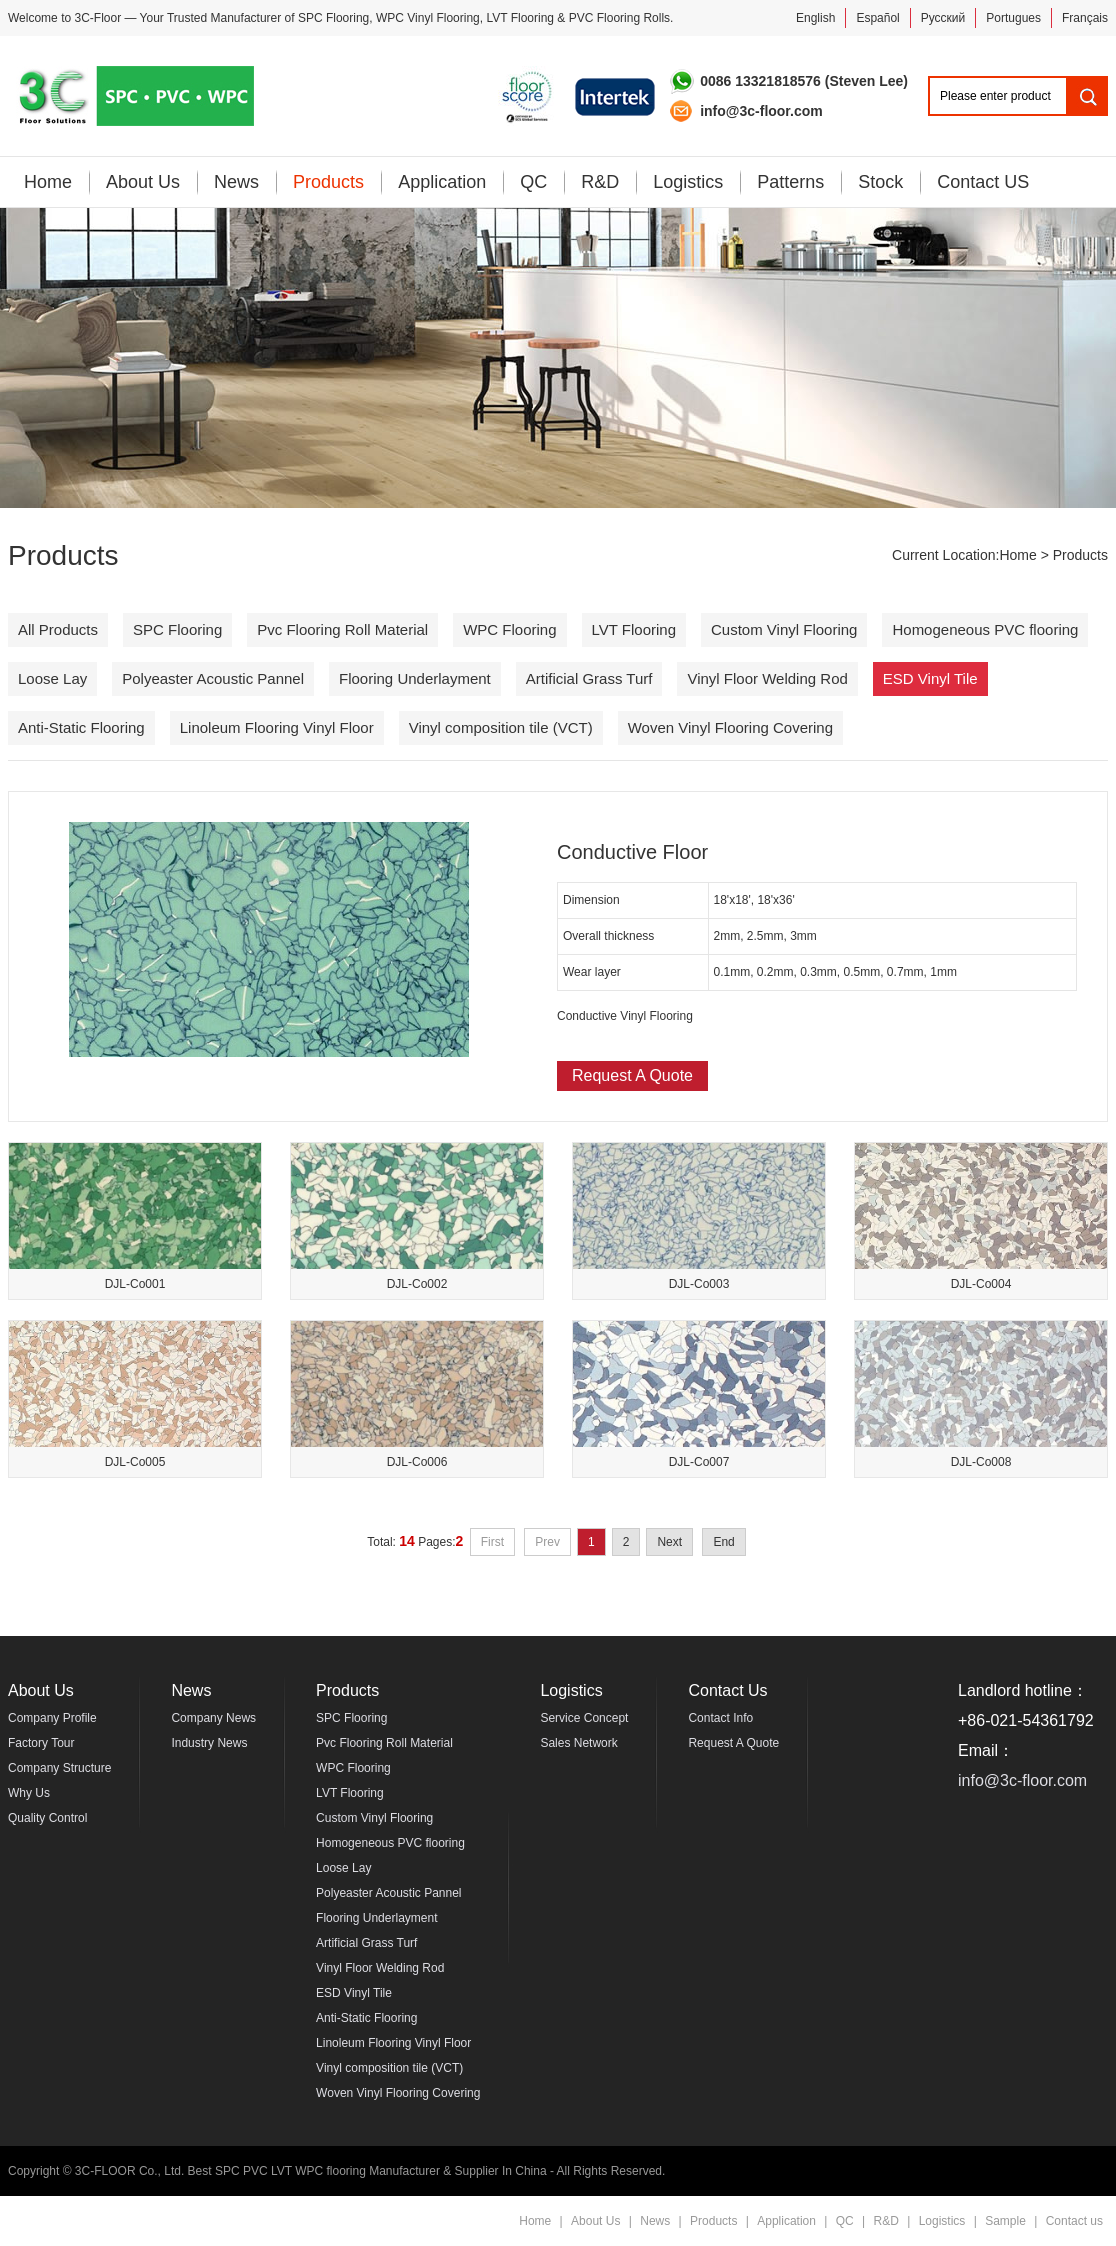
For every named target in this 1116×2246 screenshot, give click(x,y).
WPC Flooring (509, 629)
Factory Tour (41, 1743)
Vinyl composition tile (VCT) (501, 727)
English (815, 18)
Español (877, 18)
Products (328, 182)
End (723, 1542)
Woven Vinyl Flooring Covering (730, 727)
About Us (143, 182)
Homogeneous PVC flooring (985, 629)
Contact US (983, 182)
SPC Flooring (333, 18)
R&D (600, 182)
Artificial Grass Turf (589, 678)
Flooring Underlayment (415, 678)
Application (442, 182)
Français (1085, 18)
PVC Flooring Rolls (619, 18)
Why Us (29, 1793)
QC (533, 182)
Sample (1005, 2221)
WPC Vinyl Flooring (428, 18)
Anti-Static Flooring (81, 727)
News (236, 182)
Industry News (209, 1743)
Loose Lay (52, 678)
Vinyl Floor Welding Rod (767, 678)
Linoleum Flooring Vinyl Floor (277, 727)
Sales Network (578, 1743)
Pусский (943, 18)
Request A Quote (632, 1075)
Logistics (688, 182)
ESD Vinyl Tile (930, 678)
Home (48, 182)
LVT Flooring (520, 18)
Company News (213, 1718)
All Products (58, 629)
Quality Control (47, 1818)
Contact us (1074, 2221)
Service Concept (584, 1718)
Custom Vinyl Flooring (784, 629)
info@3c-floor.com (1022, 1780)
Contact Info (720, 1718)
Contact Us (727, 1690)
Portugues (1013, 18)
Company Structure (59, 1768)
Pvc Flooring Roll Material (342, 629)
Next (669, 1542)
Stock (880, 182)
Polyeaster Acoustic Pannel (213, 678)
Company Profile (52, 1718)
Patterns (790, 182)
